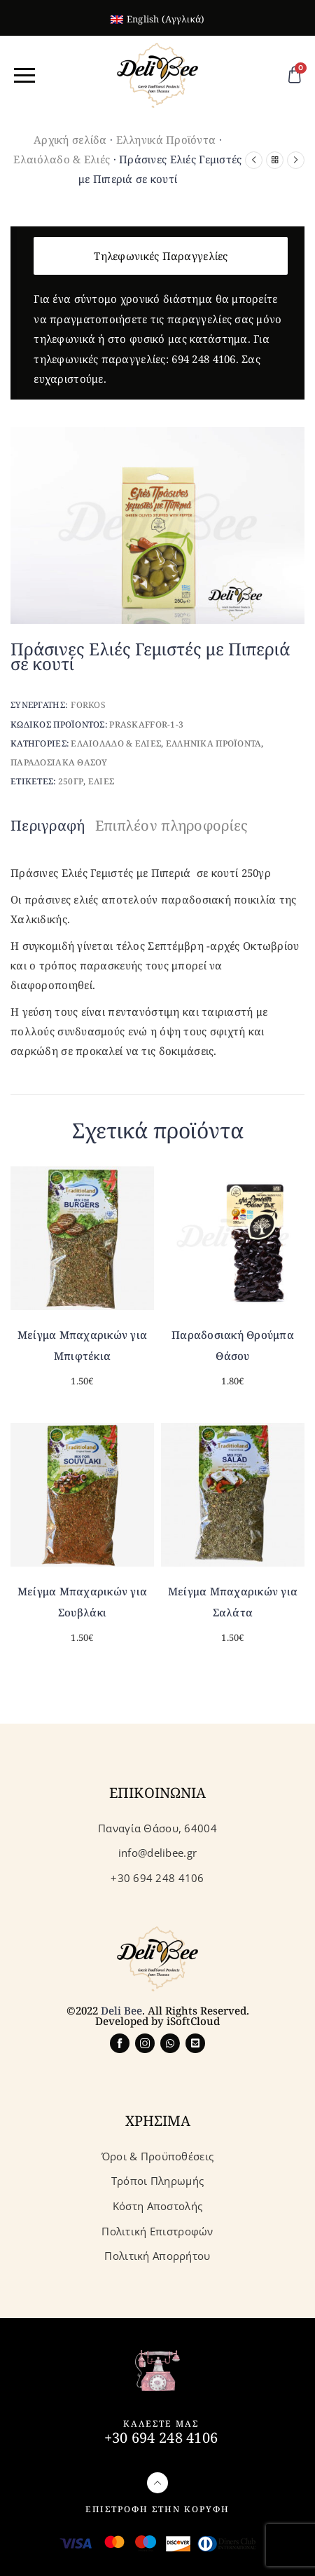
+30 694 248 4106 (161, 2437)
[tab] (51, 826)
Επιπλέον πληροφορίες (171, 825)
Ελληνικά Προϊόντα (166, 139)
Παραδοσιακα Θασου (59, 762)
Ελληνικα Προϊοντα (214, 743)
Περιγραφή (47, 825)
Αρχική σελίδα (70, 139)
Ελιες (101, 781)
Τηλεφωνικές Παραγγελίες (160, 256)
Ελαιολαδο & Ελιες (116, 743)
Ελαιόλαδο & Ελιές (61, 159)
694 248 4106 (203, 359)
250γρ (70, 781)
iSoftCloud (193, 2021)
